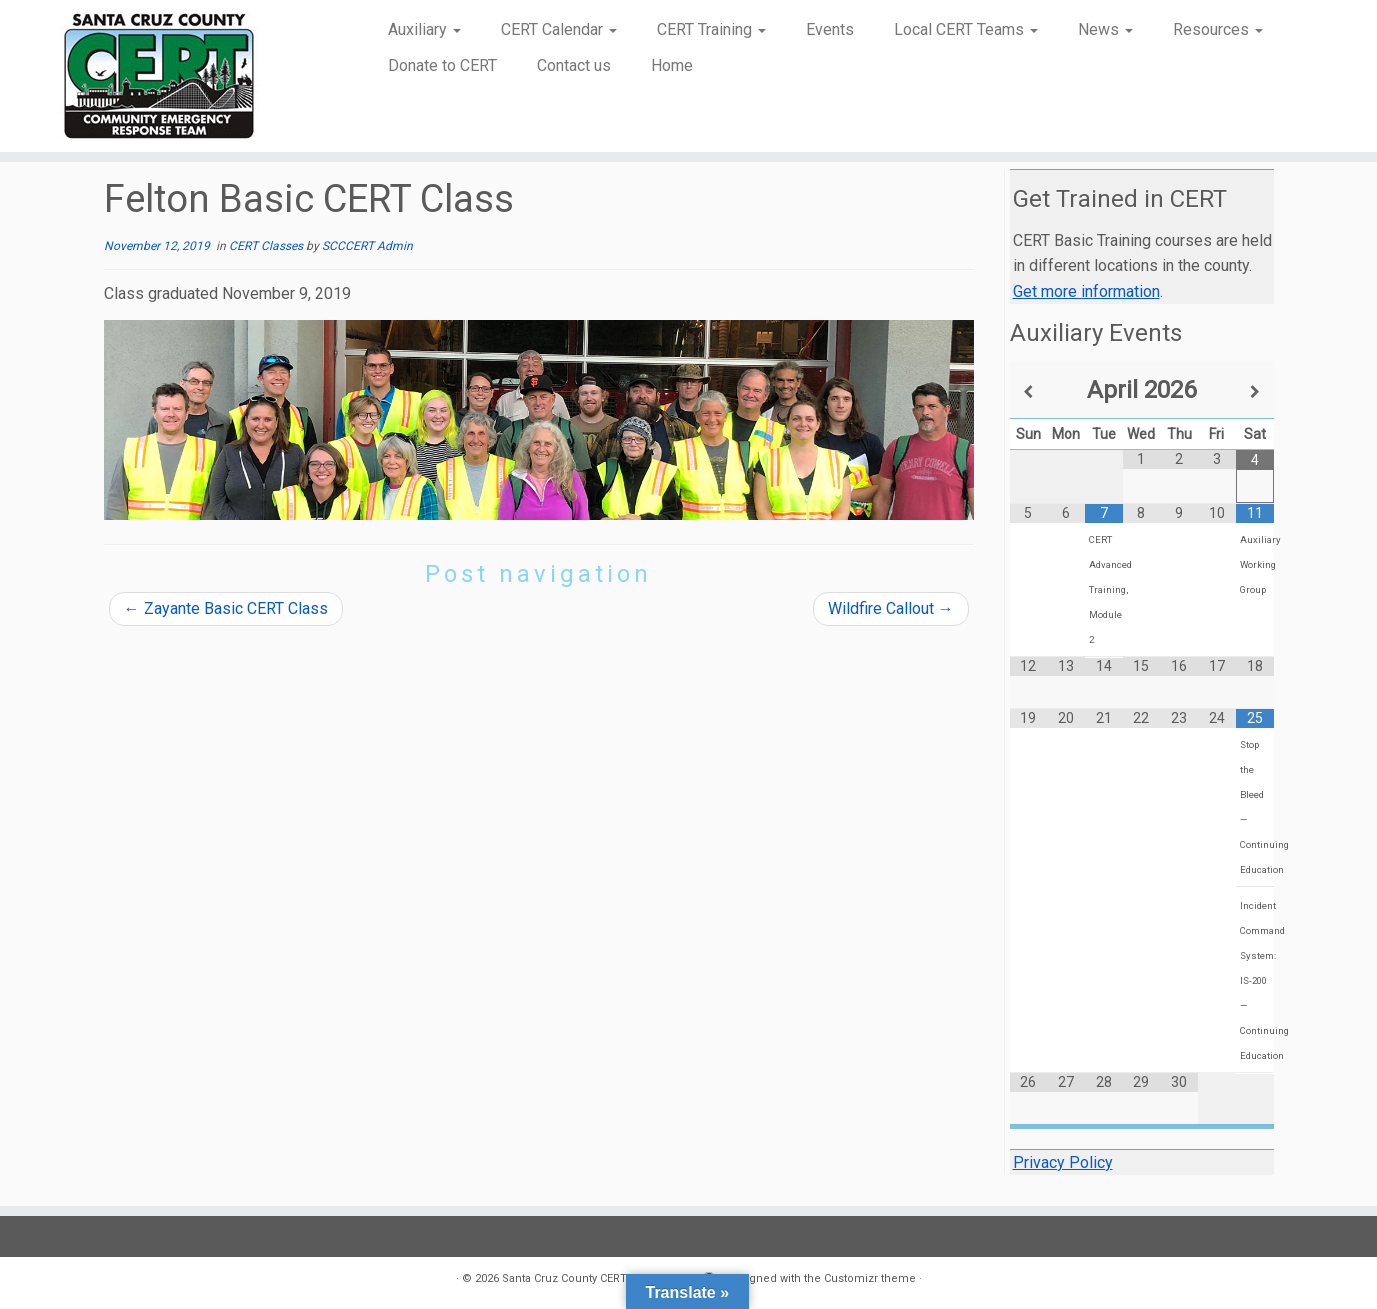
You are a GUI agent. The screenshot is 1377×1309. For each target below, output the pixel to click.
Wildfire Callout (891, 608)
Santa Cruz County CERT (564, 1278)
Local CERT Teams (966, 29)
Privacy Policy (1063, 1162)
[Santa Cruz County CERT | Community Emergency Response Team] (159, 76)
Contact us (574, 65)
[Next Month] (1255, 392)
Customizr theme (870, 1278)
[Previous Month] (1029, 392)
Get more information (1086, 291)
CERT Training (711, 29)
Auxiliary (424, 29)
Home (672, 65)
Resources (1218, 29)
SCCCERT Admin (367, 246)
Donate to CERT (442, 65)
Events (830, 29)
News (1105, 29)
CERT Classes (267, 246)
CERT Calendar (559, 29)
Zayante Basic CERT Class (226, 608)
